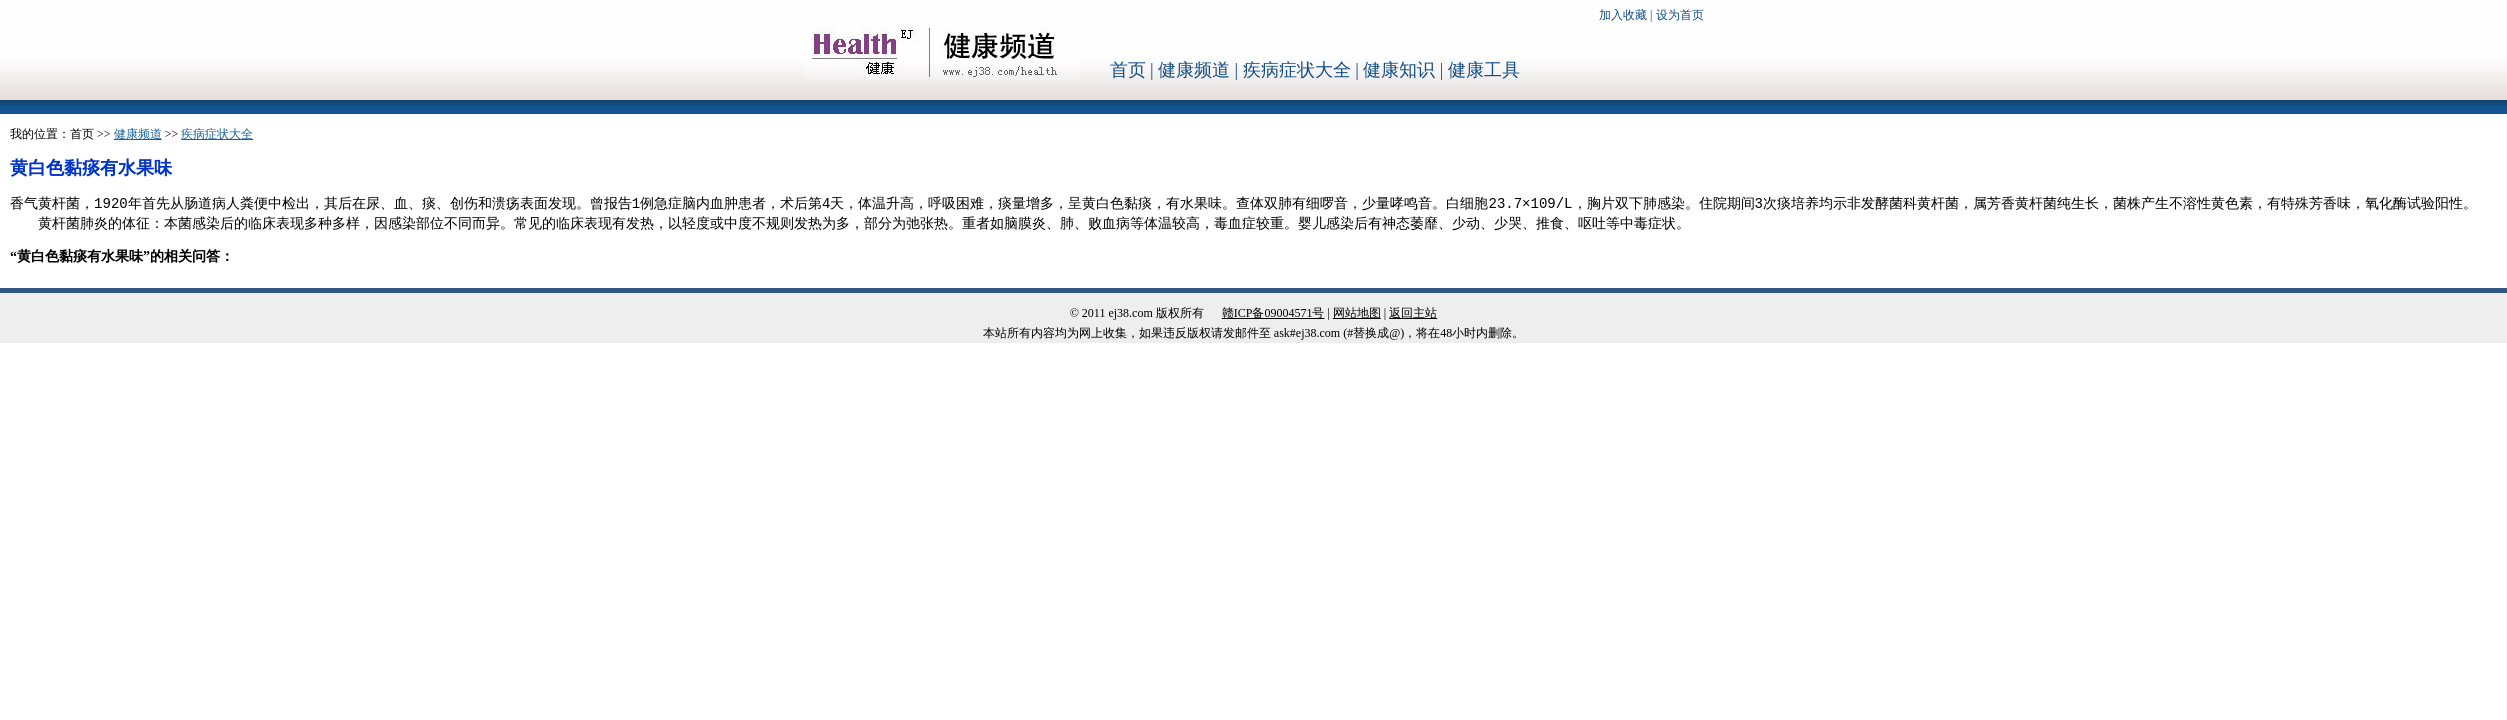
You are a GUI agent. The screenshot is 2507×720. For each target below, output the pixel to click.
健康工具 (1484, 70)
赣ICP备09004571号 (1273, 313)
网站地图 (1357, 313)
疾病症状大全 (1297, 70)
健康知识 (1399, 70)
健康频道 (1194, 70)
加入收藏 (1623, 15)
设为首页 (1680, 15)
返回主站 (1413, 313)
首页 (1128, 70)
